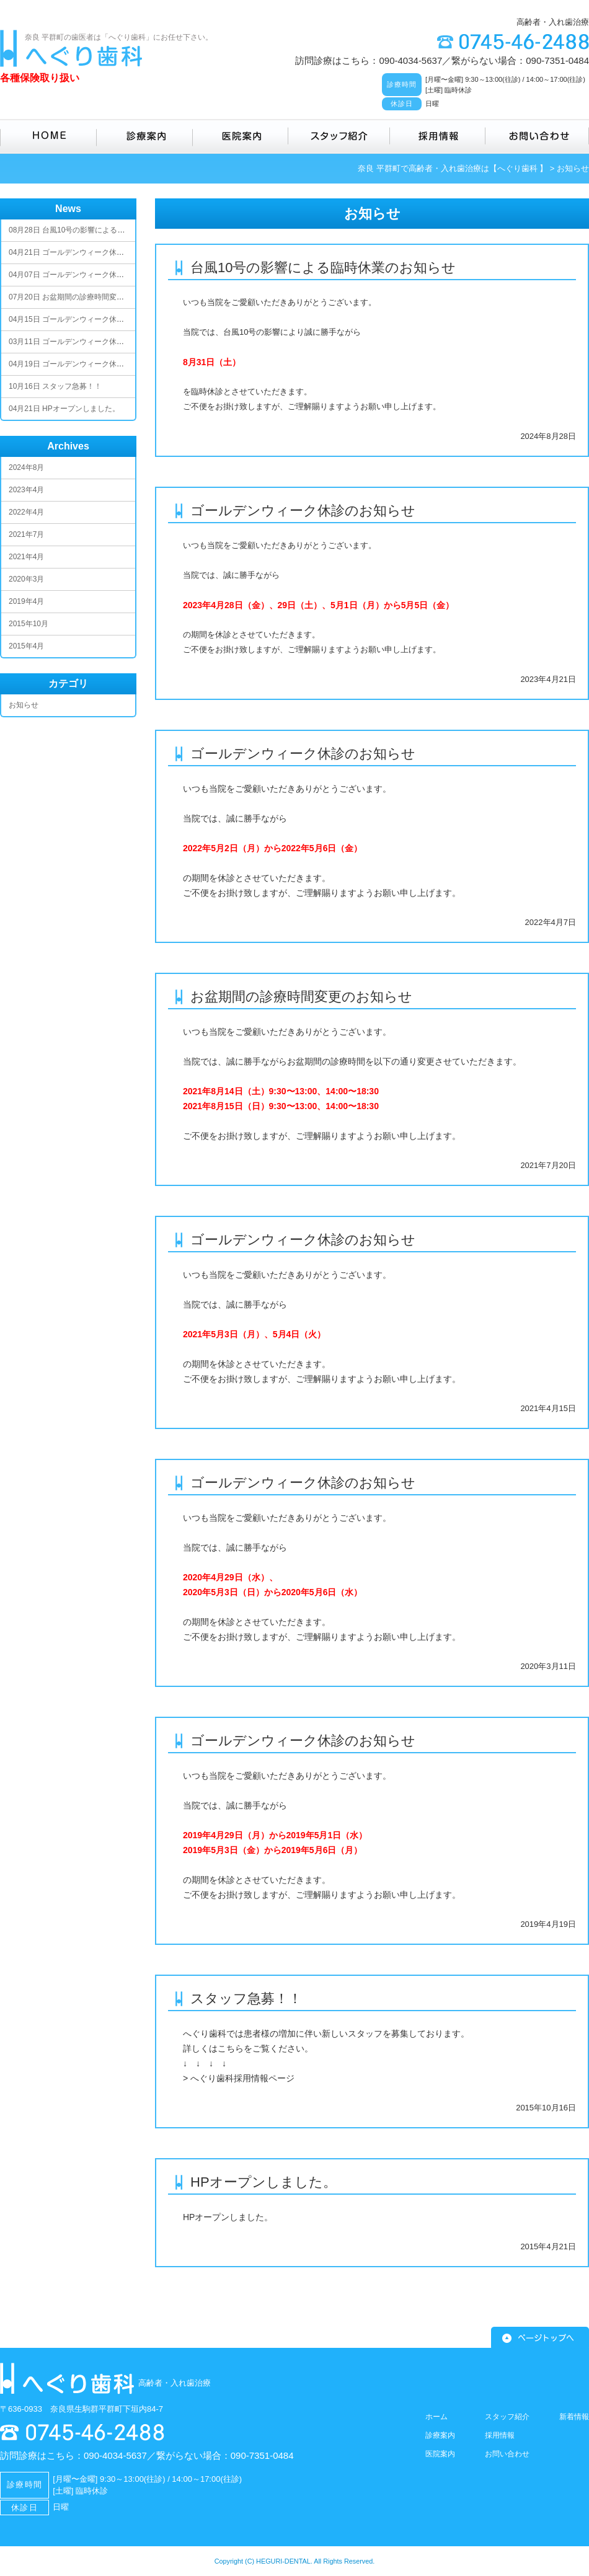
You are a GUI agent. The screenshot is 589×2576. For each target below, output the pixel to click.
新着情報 (574, 2416)
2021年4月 (26, 556)
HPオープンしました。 (263, 2182)
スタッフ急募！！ (246, 1998)
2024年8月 (26, 467)
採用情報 (437, 136)
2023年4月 (26, 489)
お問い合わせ (537, 136)
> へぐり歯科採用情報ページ (238, 2078)
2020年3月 (26, 579)
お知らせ (23, 705)
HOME (48, 136)
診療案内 (145, 136)
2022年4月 (26, 512)
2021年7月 (26, 534)
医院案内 (240, 136)
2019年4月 (26, 601)
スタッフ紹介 (339, 136)
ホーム (436, 2416)
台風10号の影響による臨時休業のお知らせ (323, 267)
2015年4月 (26, 646)
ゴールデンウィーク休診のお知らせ (302, 510)
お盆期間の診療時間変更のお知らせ (301, 996)
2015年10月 (28, 623)
